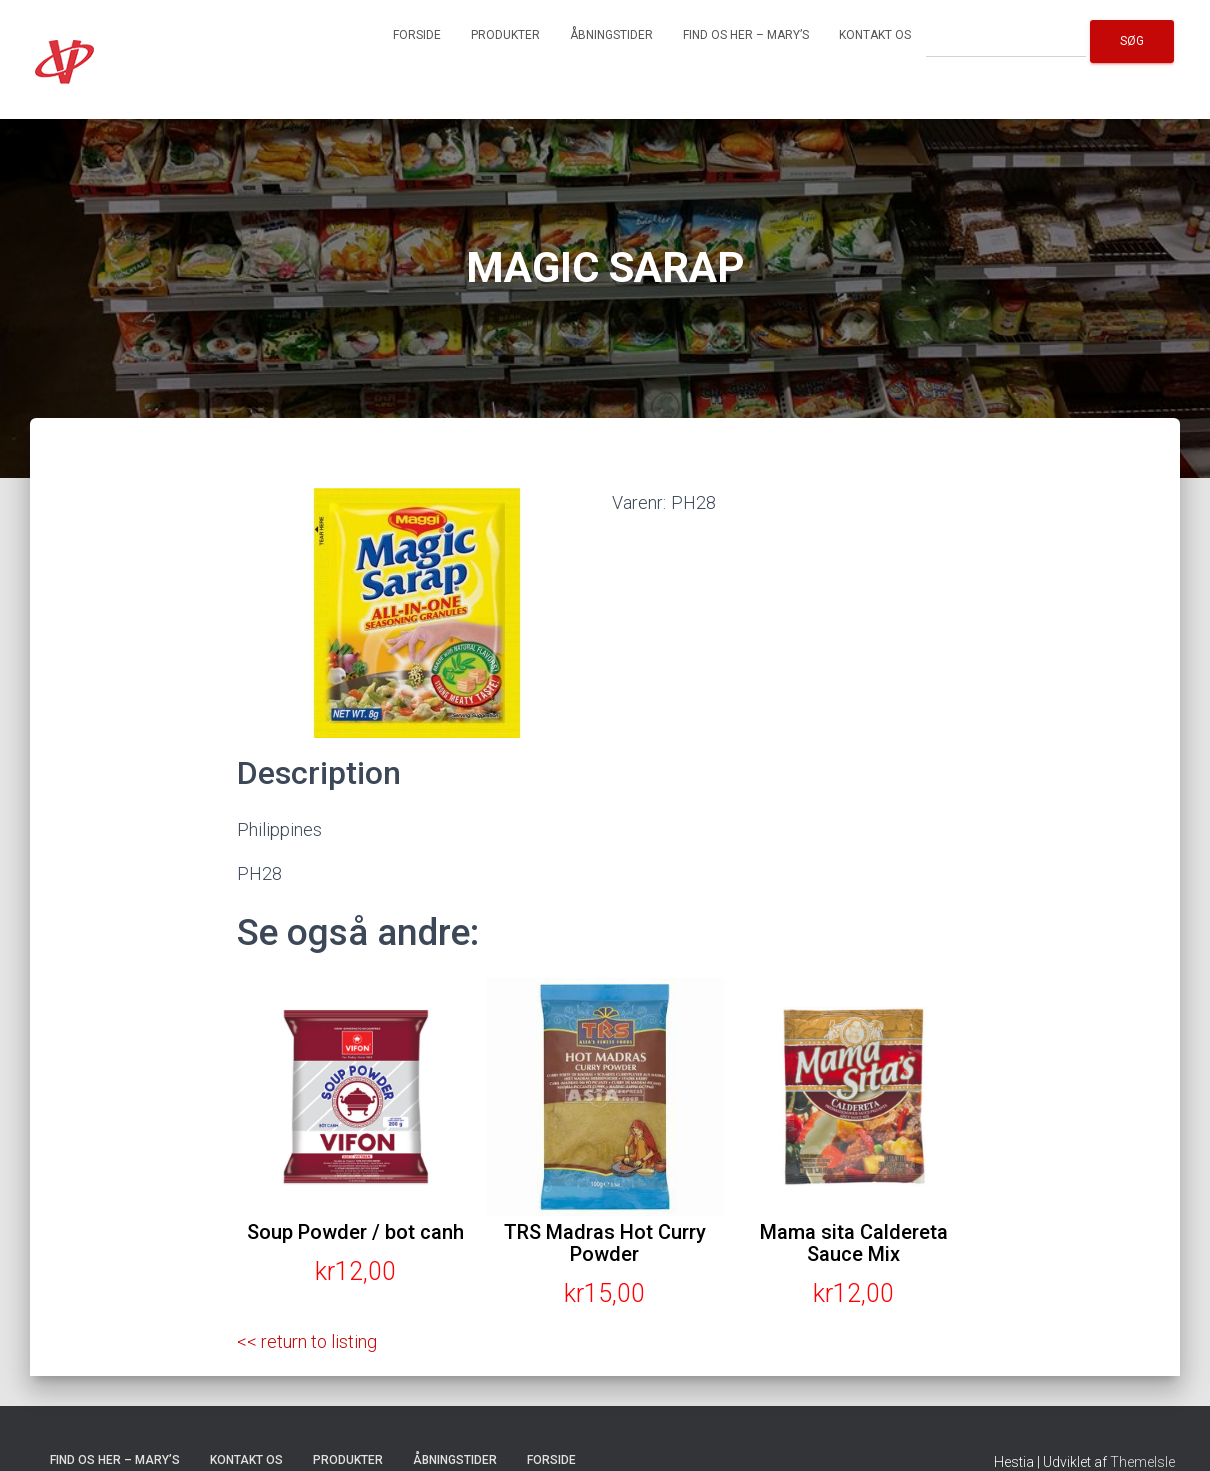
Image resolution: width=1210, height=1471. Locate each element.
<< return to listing (307, 1341)
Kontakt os (875, 35)
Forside (417, 35)
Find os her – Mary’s (746, 35)
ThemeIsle (1142, 1462)
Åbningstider (611, 35)
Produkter (505, 35)
